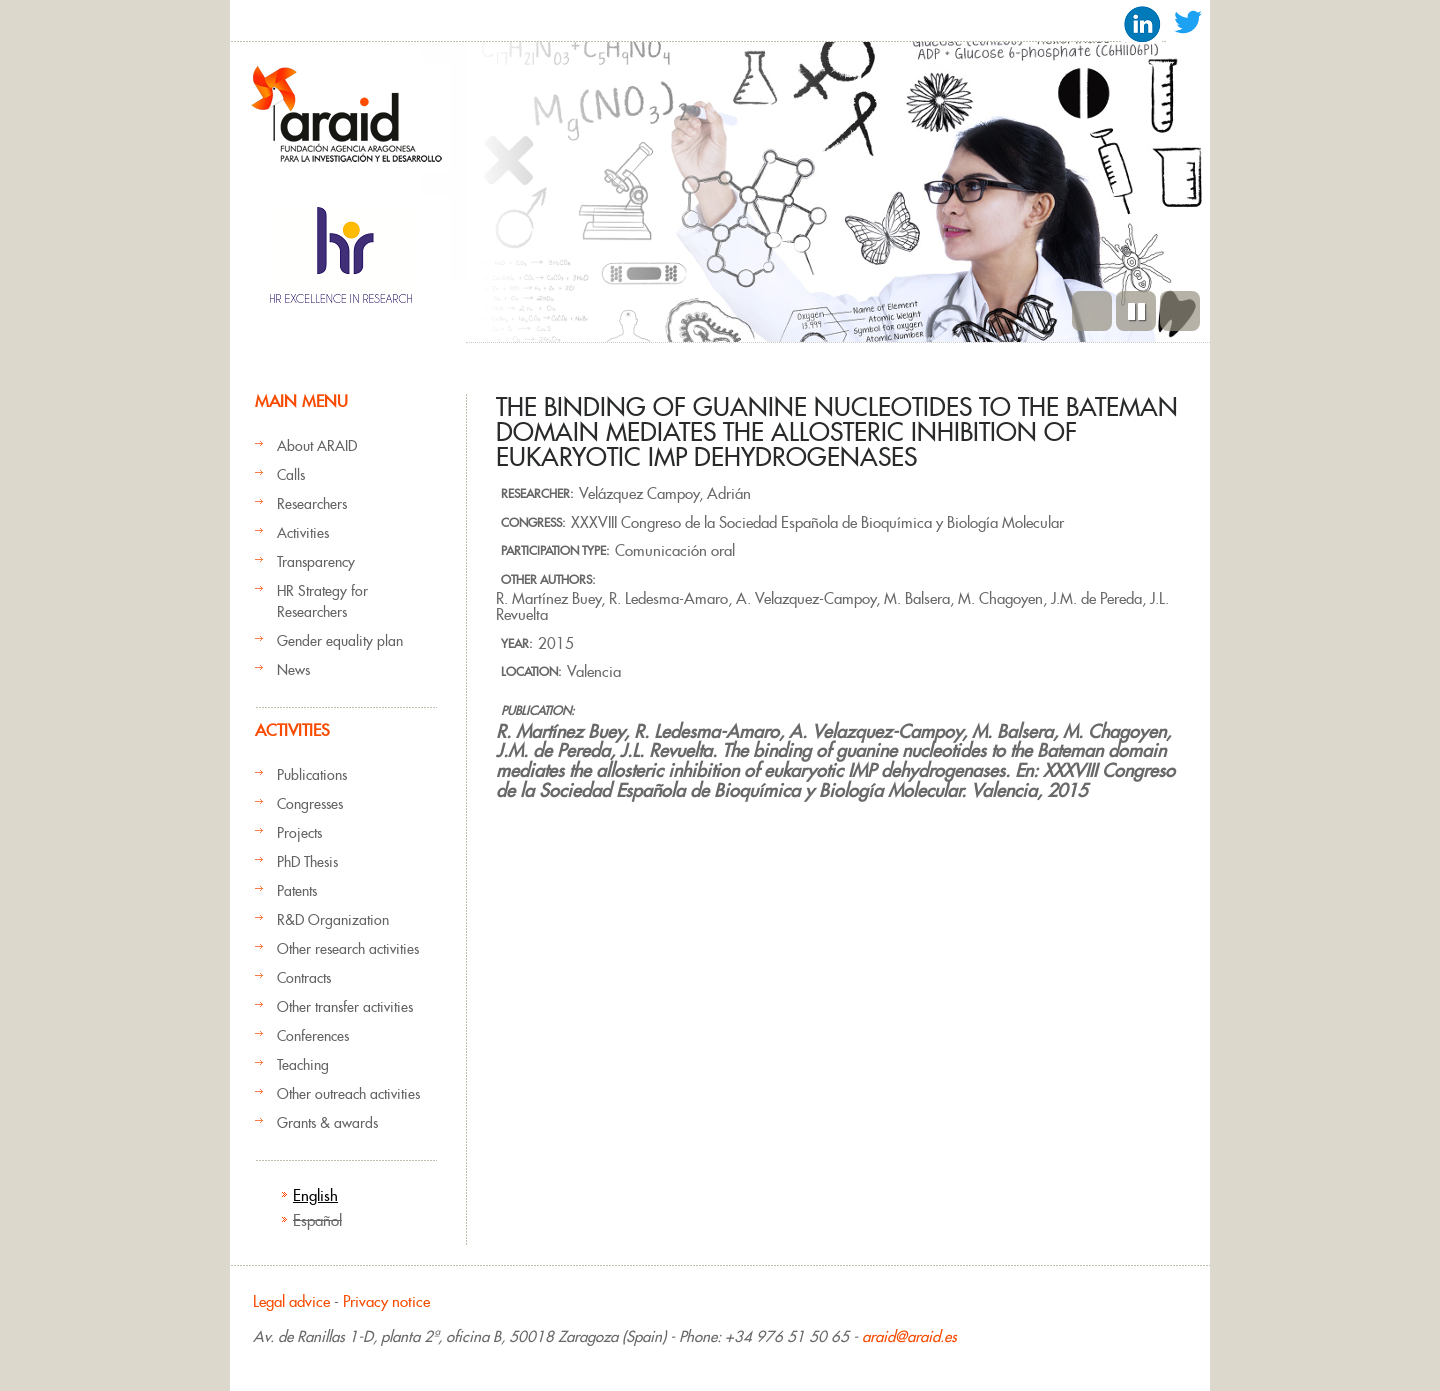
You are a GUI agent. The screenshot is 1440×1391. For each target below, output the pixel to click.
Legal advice (291, 1301)
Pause (1136, 311)
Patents (297, 891)
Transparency (316, 562)
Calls (291, 475)
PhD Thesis (307, 862)
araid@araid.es (909, 1336)
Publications (312, 775)
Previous (1092, 311)
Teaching (303, 1065)
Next (1180, 311)
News (293, 670)
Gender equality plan (340, 641)
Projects (299, 833)
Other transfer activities (345, 1007)
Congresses (310, 804)
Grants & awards (327, 1123)
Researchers (312, 504)
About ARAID (317, 446)
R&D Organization (333, 920)
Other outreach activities (348, 1094)
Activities (303, 533)
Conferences (313, 1036)
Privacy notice (386, 1301)
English (315, 1195)
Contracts (304, 978)
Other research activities (348, 949)
